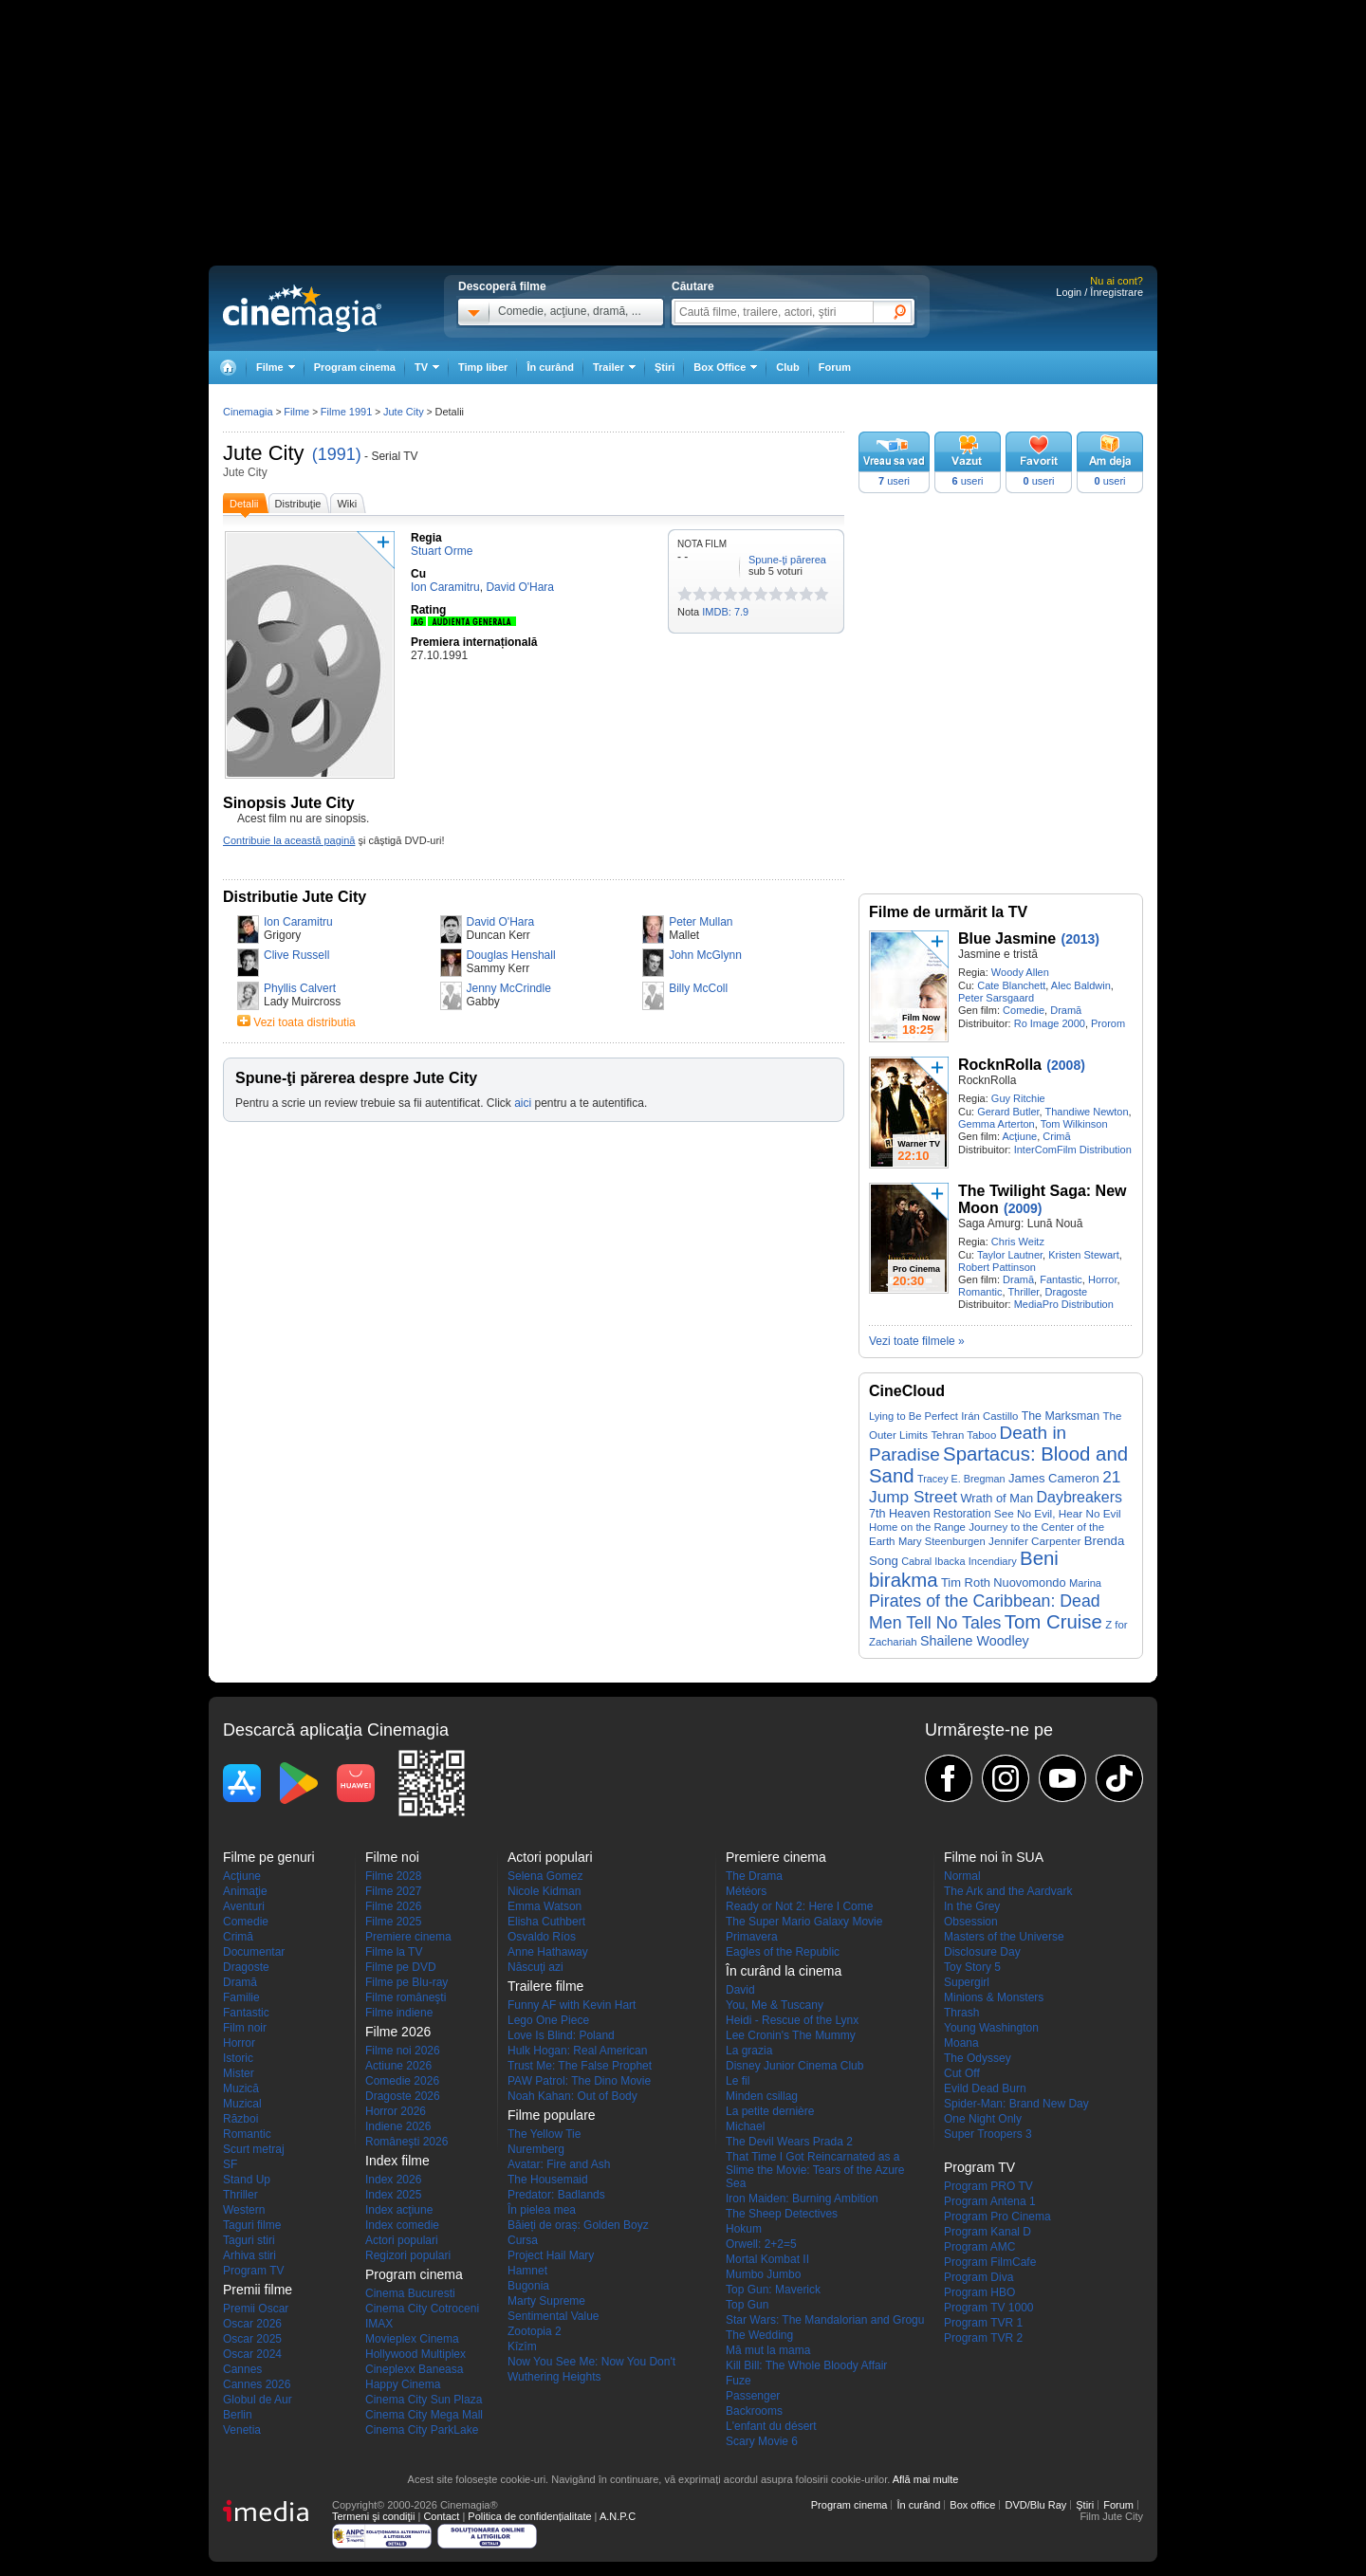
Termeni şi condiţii (373, 2516)
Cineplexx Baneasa (414, 2369)
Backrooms (754, 2411)
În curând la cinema (783, 1970)
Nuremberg (536, 2149)
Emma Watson (544, 1906)
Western (244, 2210)
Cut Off (962, 2073)
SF (230, 2164)
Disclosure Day (982, 1952)
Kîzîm (522, 2346)
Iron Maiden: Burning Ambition (802, 2198)
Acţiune (1019, 1136)
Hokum (744, 2229)
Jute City (264, 453)
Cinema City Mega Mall (424, 2414)
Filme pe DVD (400, 1967)
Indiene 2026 (398, 2126)
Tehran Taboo (963, 1435)
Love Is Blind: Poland (561, 2035)
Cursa (523, 2240)
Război (240, 2118)
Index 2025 (393, 2194)
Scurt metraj (254, 2149)
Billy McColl (698, 988)
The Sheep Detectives (782, 2213)
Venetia (242, 2430)
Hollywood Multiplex (415, 2354)
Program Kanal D (987, 2231)
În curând (550, 367)
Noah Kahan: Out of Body (572, 2096)
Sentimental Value (554, 2316)
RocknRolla (1000, 1065)
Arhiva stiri (249, 2255)
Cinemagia (248, 411)
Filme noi (392, 1857)
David (740, 1989)
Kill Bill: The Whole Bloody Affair (806, 2365)
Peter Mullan (700, 922)
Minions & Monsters (993, 1997)
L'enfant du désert (771, 2426)
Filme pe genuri (269, 1857)
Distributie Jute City (294, 897)
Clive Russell (296, 955)
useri (894, 481)
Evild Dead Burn (985, 2088)
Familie (241, 1997)
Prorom (1108, 1023)
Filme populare (552, 2115)
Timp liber (483, 367)
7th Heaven (899, 1513)
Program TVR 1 (983, 2322)
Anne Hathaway (548, 1952)
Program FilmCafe (990, 2262)
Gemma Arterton (996, 1124)
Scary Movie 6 (762, 2441)
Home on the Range (917, 1527)
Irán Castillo (989, 1416)
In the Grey (972, 1906)
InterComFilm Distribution (1073, 1149)
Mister (238, 2073)
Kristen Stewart (1083, 1254)
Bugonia (528, 2285)
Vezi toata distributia (304, 1022)
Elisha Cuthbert (546, 1921)
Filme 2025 (393, 1921)
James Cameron (1053, 1478)
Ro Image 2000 (1049, 1023)
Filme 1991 (346, 411)
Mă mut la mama (768, 2350)
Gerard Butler (1008, 1111)
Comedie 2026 (402, 2081)
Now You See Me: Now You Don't (591, 2361)
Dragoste (1066, 1291)
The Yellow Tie (544, 2134)
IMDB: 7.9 (725, 611)
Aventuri (244, 1906)
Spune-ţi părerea (787, 559)
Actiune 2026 (398, 2065)
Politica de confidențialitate (529, 2516)
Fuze (738, 2380)
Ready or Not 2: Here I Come (799, 1906)
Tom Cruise (1053, 1621)
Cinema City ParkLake (421, 2430)
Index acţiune (399, 2210)
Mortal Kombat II (767, 2259)
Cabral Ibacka (933, 1561)
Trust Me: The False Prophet (580, 2065)
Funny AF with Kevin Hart (572, 2005)
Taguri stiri (249, 2240)
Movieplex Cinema (412, 2339)
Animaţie (245, 1891)
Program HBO (979, 2292)
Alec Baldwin (1081, 985)
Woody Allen (1020, 972)
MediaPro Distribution (1064, 1304)
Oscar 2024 (252, 2354)
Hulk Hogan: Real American (577, 2050)
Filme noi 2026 (402, 2050)
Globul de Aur (257, 2399)
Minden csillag (762, 2096)
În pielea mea (542, 2210)
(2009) (1023, 1208)
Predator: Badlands (556, 2194)
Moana (961, 2043)
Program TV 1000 (989, 2307)
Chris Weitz (1017, 1241)
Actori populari (401, 2240)
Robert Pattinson (997, 1267)
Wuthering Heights (554, 2376)
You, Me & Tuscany (774, 2005)
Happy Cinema (402, 2384)
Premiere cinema (408, 1936)
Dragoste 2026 (402, 2096)
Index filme (397, 2160)
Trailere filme (545, 1986)
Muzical (242, 2103)
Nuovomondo (1029, 1582)
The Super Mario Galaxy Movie (804, 1921)
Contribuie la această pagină (289, 840)
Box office (972, 2505)
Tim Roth (965, 1582)
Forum (835, 367)
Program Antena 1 (990, 2201)
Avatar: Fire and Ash (559, 2164)
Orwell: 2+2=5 (761, 2244)
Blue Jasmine (1007, 938)
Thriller (1023, 1291)
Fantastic (1061, 1279)
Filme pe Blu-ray (406, 1982)
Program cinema (355, 367)
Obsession (971, 1921)
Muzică (241, 2088)
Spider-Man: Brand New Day (1016, 2103)
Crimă (1056, 1136)
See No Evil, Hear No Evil (1057, 1513)
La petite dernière (770, 2111)
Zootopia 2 (535, 2331)
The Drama (754, 1876)
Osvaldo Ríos (542, 1936)
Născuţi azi (535, 1967)
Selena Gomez (545, 1876)
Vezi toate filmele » (917, 1341)
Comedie (1023, 1010)
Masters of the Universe (1004, 1936)
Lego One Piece (548, 2020)
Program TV (253, 2270)
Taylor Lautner (1010, 1254)
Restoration (962, 1513)
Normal (962, 1876)
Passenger (753, 2395)
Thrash (961, 2012)
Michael (745, 2126)
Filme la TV (393, 1952)
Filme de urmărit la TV (948, 912)
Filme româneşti (405, 1997)
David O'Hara (501, 922)
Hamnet (527, 2270)
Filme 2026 (393, 1906)
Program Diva (978, 2277)
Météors (746, 1891)
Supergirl (966, 1982)
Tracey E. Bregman (961, 1478)
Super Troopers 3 (988, 2134)
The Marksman (1060, 1416)
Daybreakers (1079, 1497)
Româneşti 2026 (406, 2141)
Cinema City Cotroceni (422, 2308)
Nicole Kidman (544, 1891)
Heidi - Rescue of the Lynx (792, 2020)
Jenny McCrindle (509, 988)
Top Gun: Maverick (773, 2289)
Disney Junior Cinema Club (794, 2065)
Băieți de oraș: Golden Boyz (578, 2225)
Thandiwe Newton (1087, 1111)
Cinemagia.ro (302, 308)
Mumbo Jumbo (763, 2274)
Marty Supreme (546, 2301)
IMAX (379, 2323)
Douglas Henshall (511, 955)
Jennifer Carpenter (1034, 1541)
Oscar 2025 (252, 2339)
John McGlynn (705, 955)
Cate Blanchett (1011, 985)
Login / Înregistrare (1099, 292)
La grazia (749, 2050)
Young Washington (991, 2027)
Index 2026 (393, 2179)
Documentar (254, 1952)
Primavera (752, 1936)
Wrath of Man (996, 1498)
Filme (296, 411)
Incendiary (993, 1561)
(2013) (1080, 939)
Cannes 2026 (256, 2384)
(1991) (336, 454)
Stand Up (246, 2179)
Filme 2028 (393, 1876)
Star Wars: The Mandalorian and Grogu (825, 2320)
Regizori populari (408, 2255)
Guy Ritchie (1018, 1098)
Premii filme (257, 2289)
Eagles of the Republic (783, 1952)
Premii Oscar (255, 2308)
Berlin (237, 2414)
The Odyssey (977, 2058)
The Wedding (759, 2335)
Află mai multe (926, 2479)
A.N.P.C (618, 2516)
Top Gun (747, 2304)
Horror (1102, 1279)
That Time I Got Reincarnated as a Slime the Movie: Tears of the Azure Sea (815, 2170)
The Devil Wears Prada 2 (789, 2141)
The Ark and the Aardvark (1008, 1891)
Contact (441, 2516)
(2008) (1065, 1065)
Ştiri (664, 367)
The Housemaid (548, 2179)
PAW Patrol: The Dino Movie (579, 2081)
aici (522, 1103)
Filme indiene (399, 2012)
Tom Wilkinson (1074, 1124)
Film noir (245, 2027)
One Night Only (983, 2118)
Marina (1085, 1583)
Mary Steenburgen (942, 1541)
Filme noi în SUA (993, 1857)
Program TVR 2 (983, 2338)
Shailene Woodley (974, 1640)
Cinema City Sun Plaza (423, 2399)
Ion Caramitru (298, 922)
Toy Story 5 (972, 1967)
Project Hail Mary (551, 2255)
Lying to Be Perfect (913, 1416)
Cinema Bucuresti (410, 2293)
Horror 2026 (395, 2111)
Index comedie (402, 2225)
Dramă (1065, 1010)
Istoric (238, 2058)
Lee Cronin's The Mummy (791, 2035)
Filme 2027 (393, 1891)
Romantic (980, 1291)
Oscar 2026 (252, 2323)
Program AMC (979, 2247)
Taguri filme (252, 2225)
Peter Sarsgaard (996, 997)
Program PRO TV (988, 2186)
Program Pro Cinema (997, 2216)
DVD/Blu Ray (1035, 2505)
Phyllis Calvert (300, 988)
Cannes (242, 2369)
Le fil (737, 2081)
